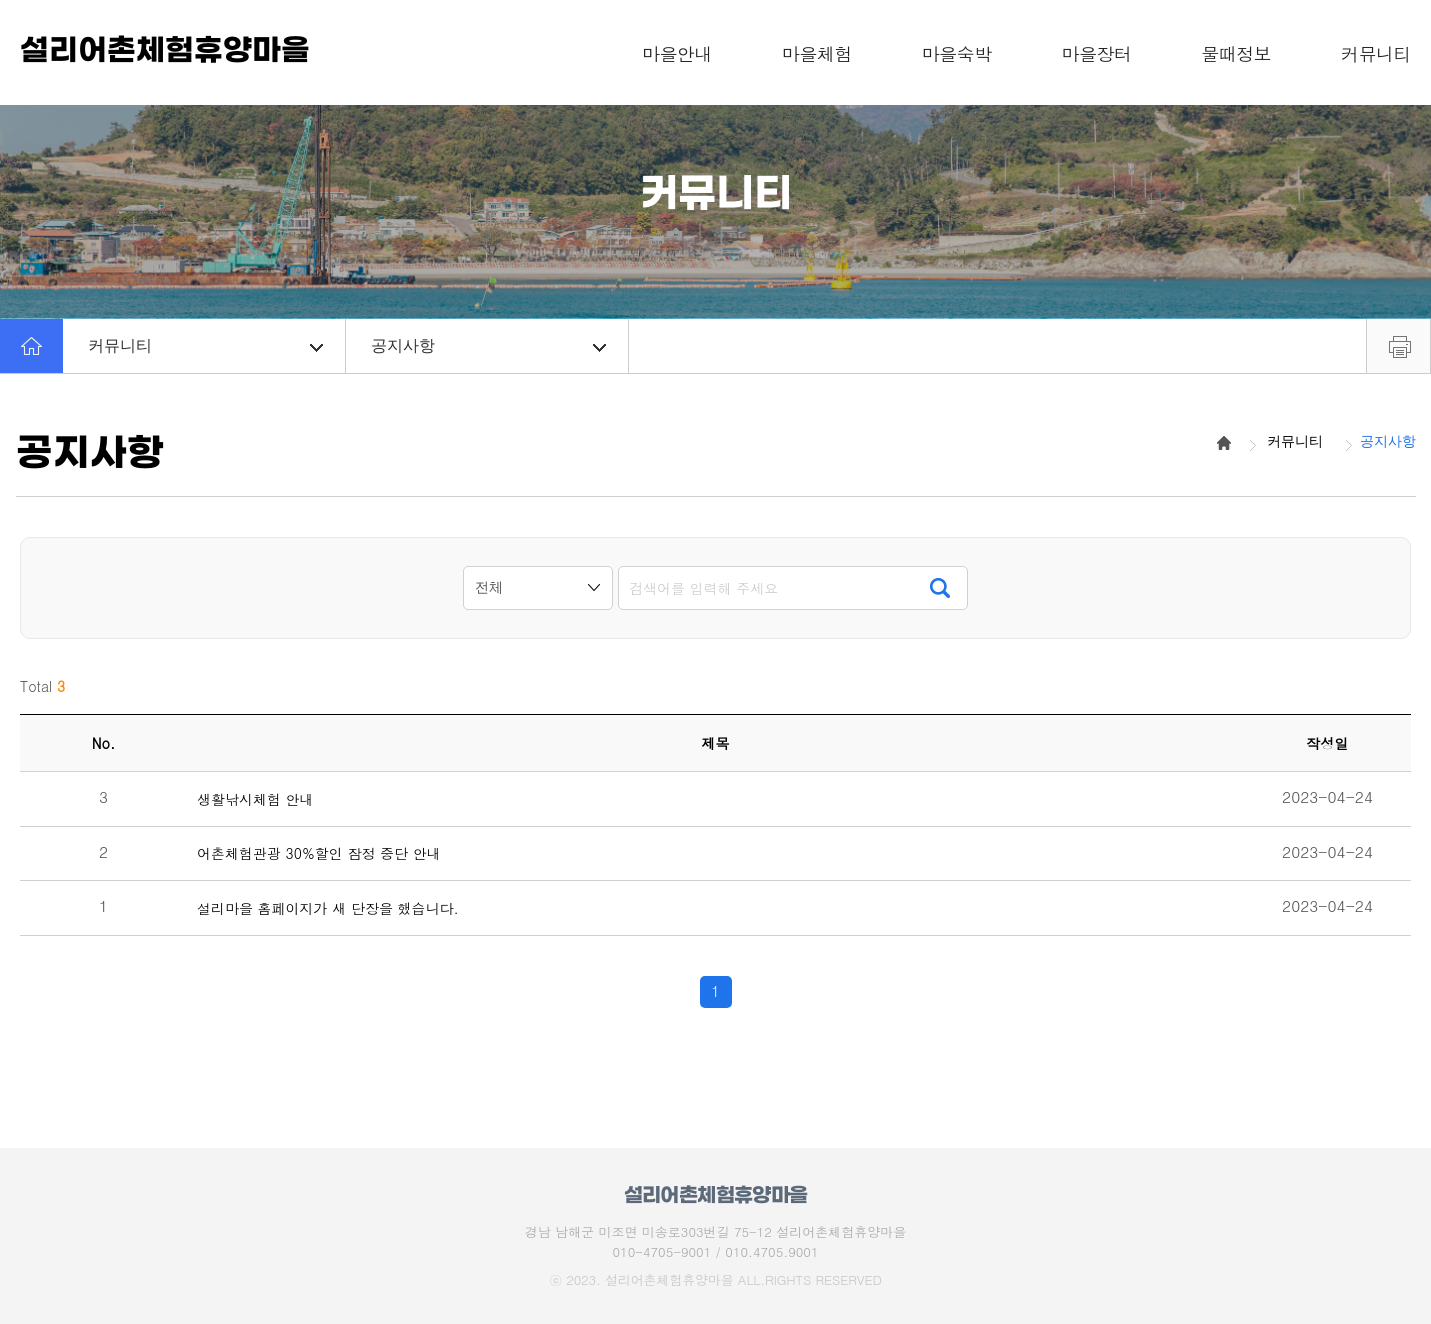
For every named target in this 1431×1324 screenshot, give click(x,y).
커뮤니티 (205, 345)
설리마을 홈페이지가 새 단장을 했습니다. (328, 908)
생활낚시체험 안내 (255, 799)
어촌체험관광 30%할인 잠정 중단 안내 (319, 853)
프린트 (1398, 346)
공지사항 (488, 345)
